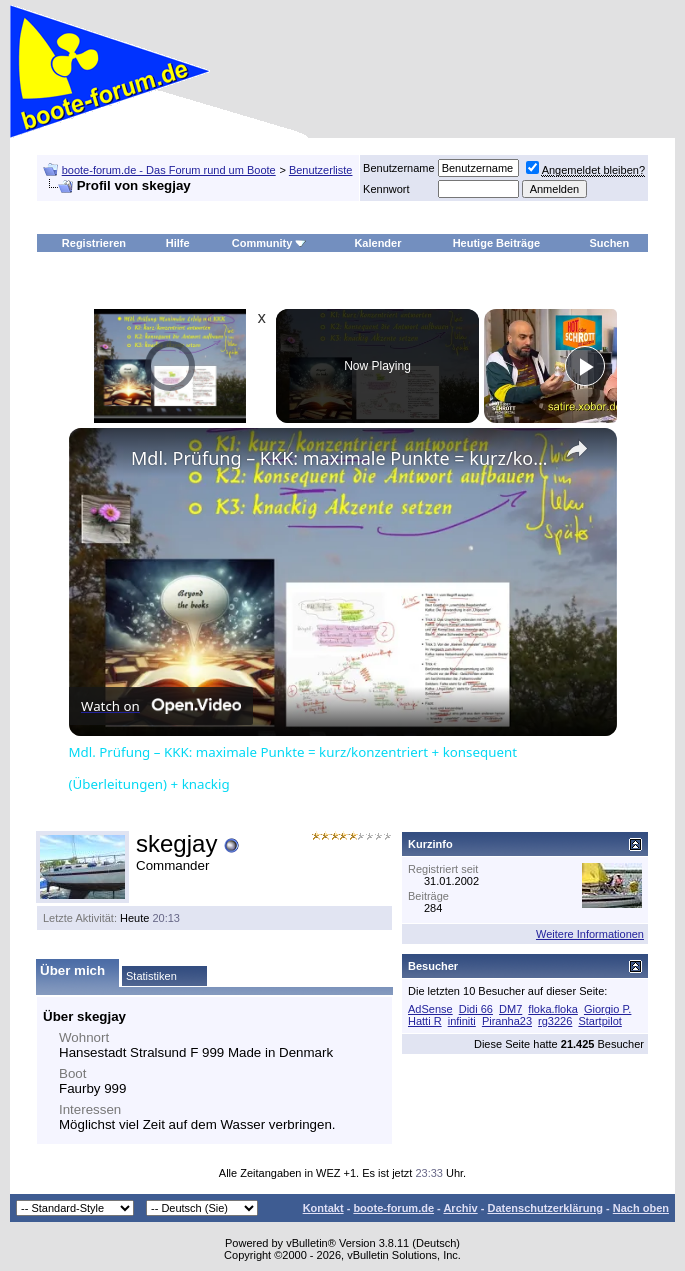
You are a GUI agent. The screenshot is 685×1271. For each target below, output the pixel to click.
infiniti (462, 1021)
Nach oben (641, 1208)
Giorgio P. (608, 1009)
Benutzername (399, 168)
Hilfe (178, 243)
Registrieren (94, 243)
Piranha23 (507, 1021)
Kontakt (323, 1208)
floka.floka (553, 1009)
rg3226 (555, 1021)
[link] (101, 460)
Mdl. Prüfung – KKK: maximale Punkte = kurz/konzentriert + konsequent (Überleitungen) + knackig (340, 458)
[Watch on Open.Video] (161, 706)
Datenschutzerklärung (545, 1208)
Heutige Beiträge (496, 243)
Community (269, 243)
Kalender (377, 243)
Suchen (609, 243)
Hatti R (425, 1021)
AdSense (430, 1009)
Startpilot (599, 1021)
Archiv (460, 1208)
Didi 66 (476, 1009)
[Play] (585, 366)
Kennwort (386, 189)
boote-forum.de (393, 1208)
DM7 (510, 1009)
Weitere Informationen (590, 934)
